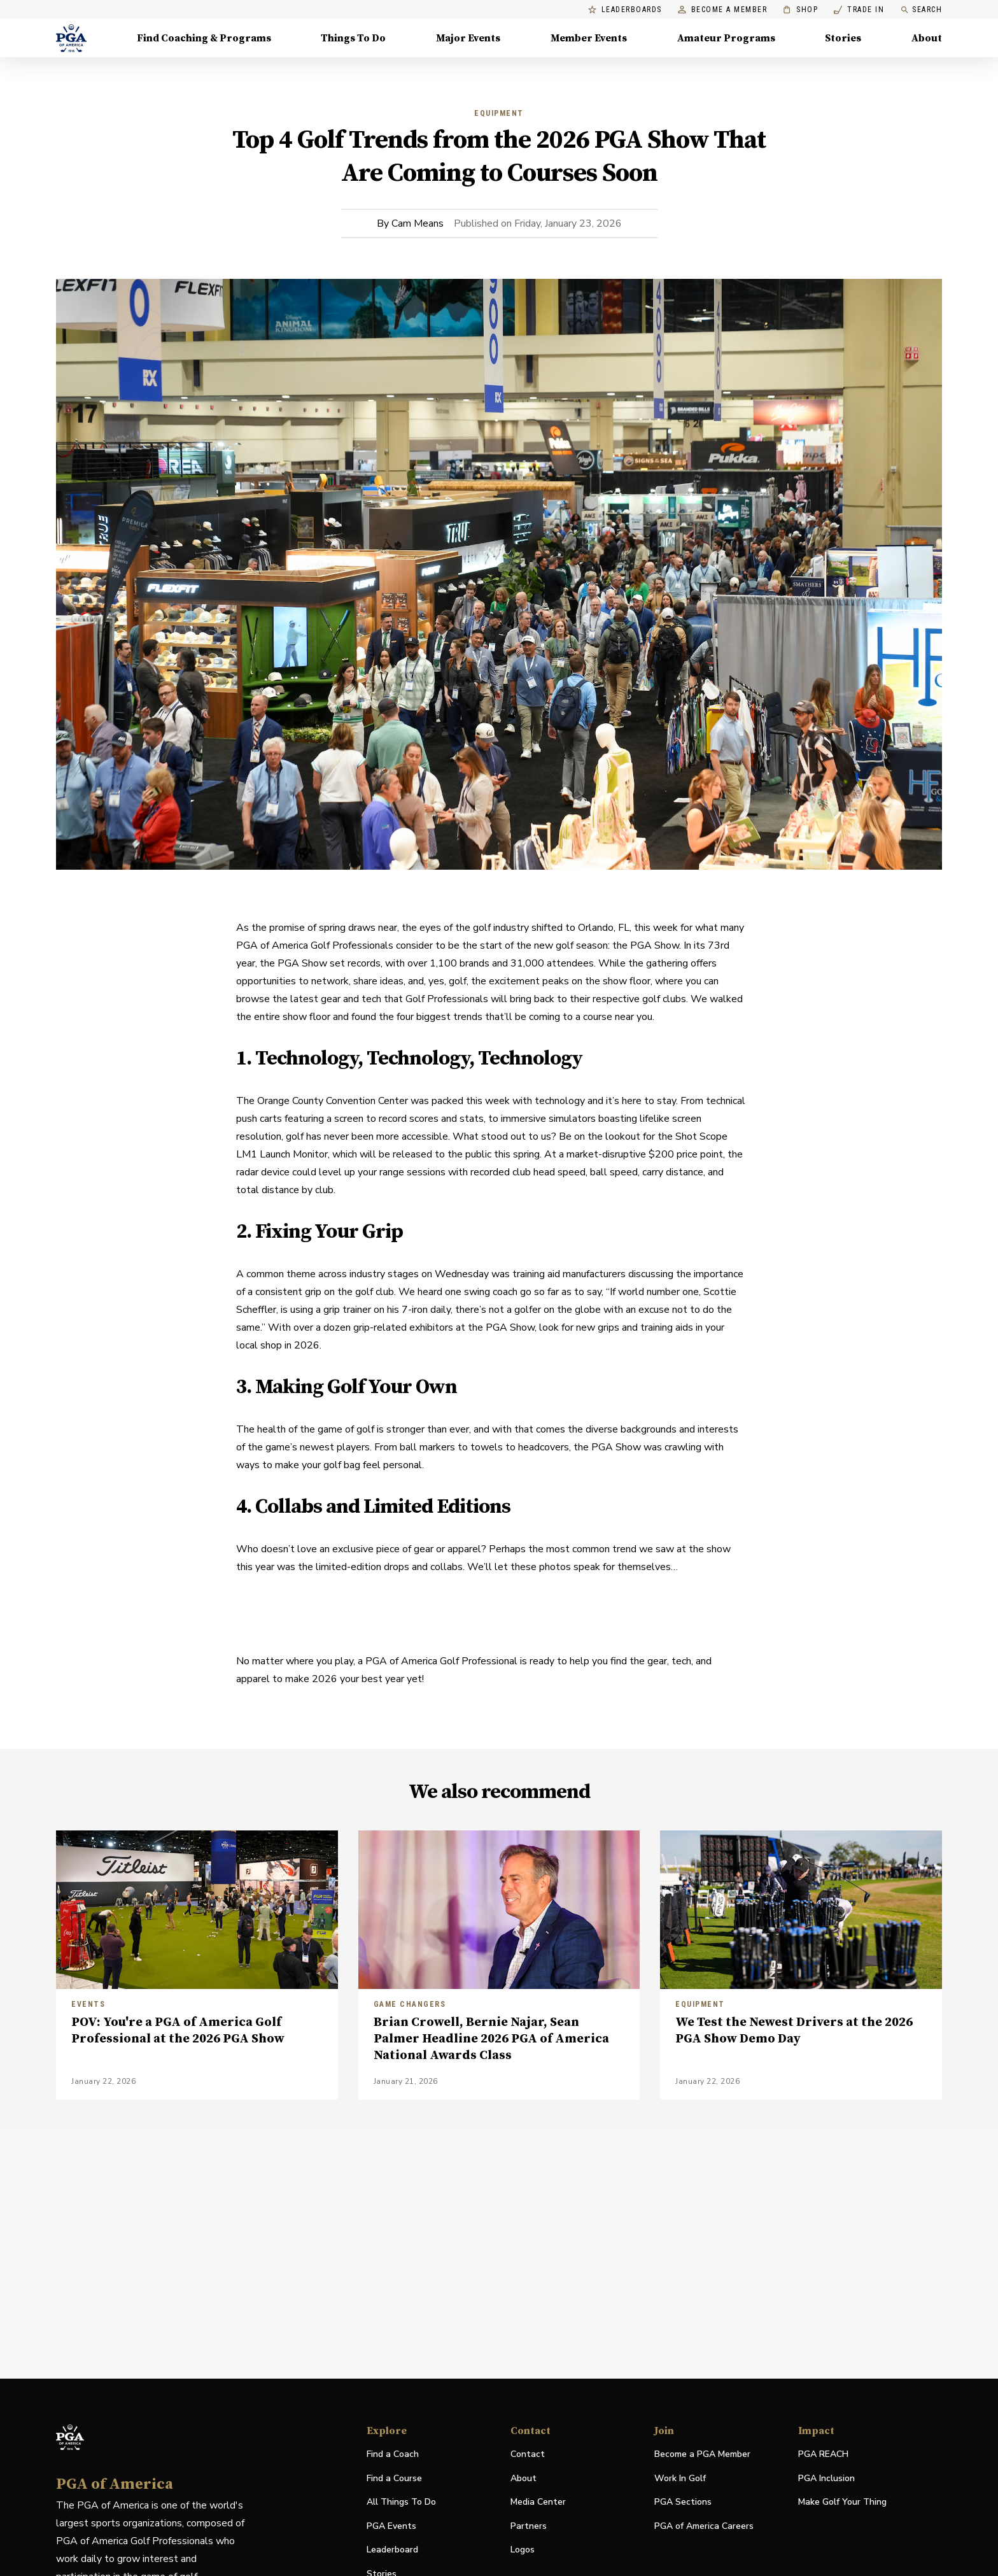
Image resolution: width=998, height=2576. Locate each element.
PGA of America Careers (704, 2526)
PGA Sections (683, 2502)
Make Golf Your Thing (842, 2502)
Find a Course (394, 2478)
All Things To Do (401, 2502)
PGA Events (391, 2526)
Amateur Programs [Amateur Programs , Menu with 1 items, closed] (726, 38)
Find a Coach (393, 2454)
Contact (527, 2454)
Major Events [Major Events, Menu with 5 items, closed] (468, 38)
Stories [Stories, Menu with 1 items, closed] (843, 38)
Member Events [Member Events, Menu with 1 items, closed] (589, 38)
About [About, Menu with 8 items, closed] (926, 38)
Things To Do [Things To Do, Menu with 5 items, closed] (353, 38)
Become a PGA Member (702, 2454)
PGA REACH (823, 2454)
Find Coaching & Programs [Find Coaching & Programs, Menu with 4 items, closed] (204, 38)
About (523, 2478)
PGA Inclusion (826, 2478)
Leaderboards (625, 10)
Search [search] (921, 10)
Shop (800, 10)
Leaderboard (392, 2550)
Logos (522, 2550)
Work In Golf (680, 2478)
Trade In (859, 10)
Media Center (538, 2502)
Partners (528, 2526)
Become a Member (723, 10)
